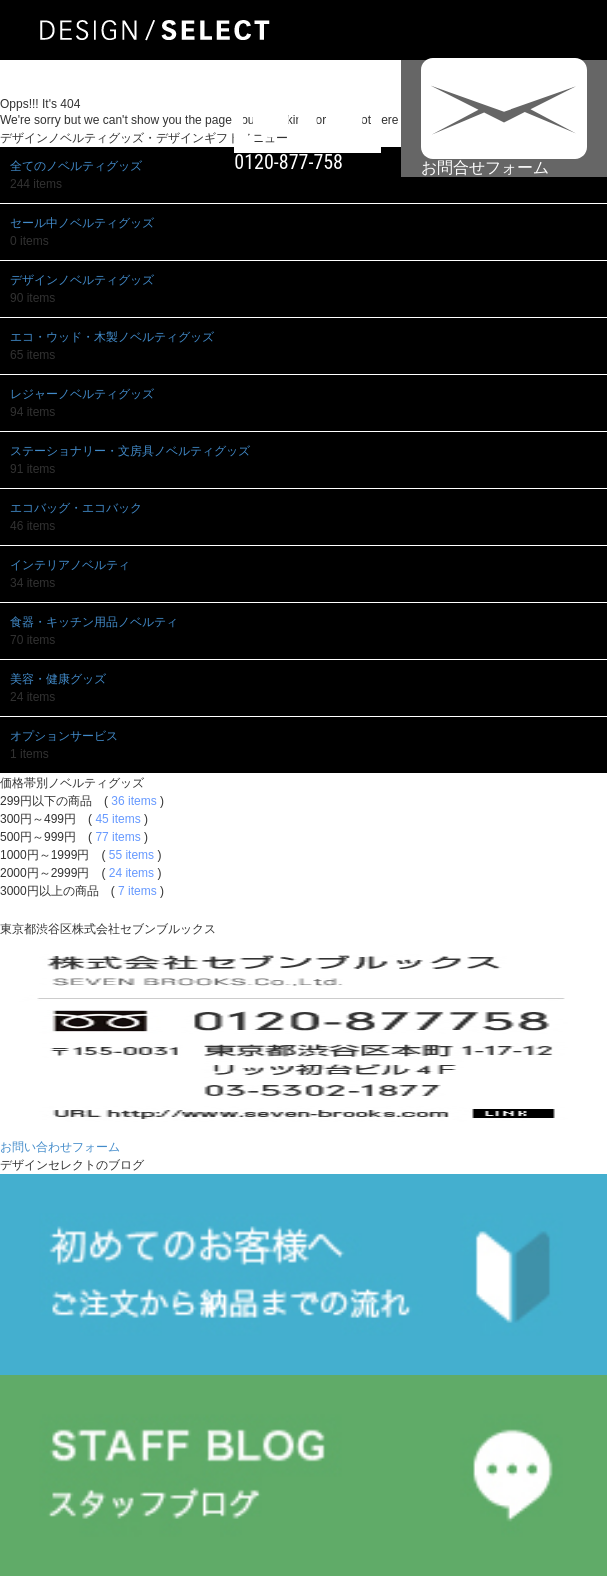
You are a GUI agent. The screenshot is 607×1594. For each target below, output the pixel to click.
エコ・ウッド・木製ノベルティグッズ (112, 337)
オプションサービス (64, 736)
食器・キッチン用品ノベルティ (94, 622)
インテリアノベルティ (70, 565)
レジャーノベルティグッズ (82, 394)
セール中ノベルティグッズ (82, 223)
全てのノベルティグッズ (76, 166)
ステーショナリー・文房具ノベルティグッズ (130, 451)
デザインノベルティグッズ (82, 280)
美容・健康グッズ (58, 679)
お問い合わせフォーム (60, 1147)
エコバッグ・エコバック (76, 508)
